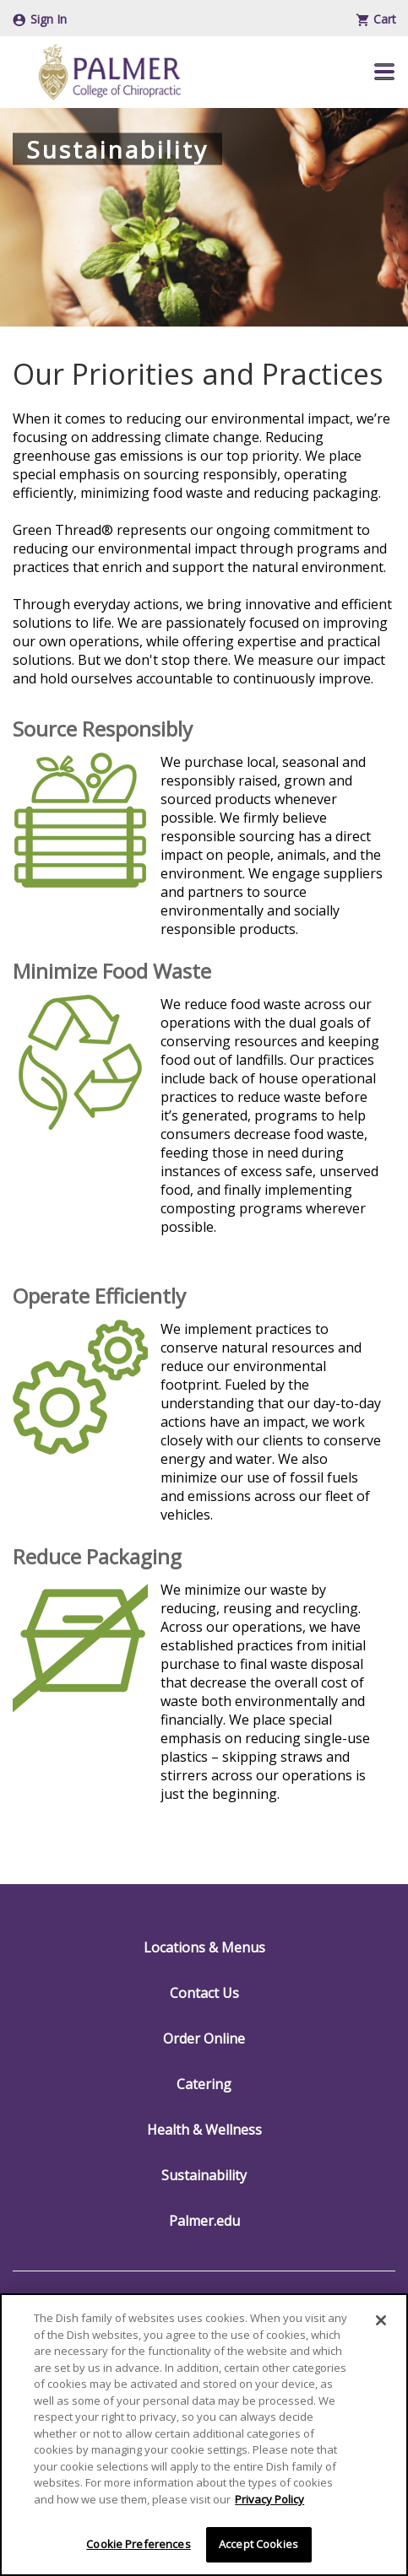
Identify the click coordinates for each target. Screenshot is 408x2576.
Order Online (204, 2038)
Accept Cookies (258, 2544)
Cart (376, 19)
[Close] (381, 2320)
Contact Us (204, 1993)
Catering (204, 2084)
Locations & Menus (204, 1947)
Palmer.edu (204, 2220)
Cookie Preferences (138, 2544)
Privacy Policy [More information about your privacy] (269, 2499)
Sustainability (204, 2175)
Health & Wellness (204, 2129)
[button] (384, 71)
